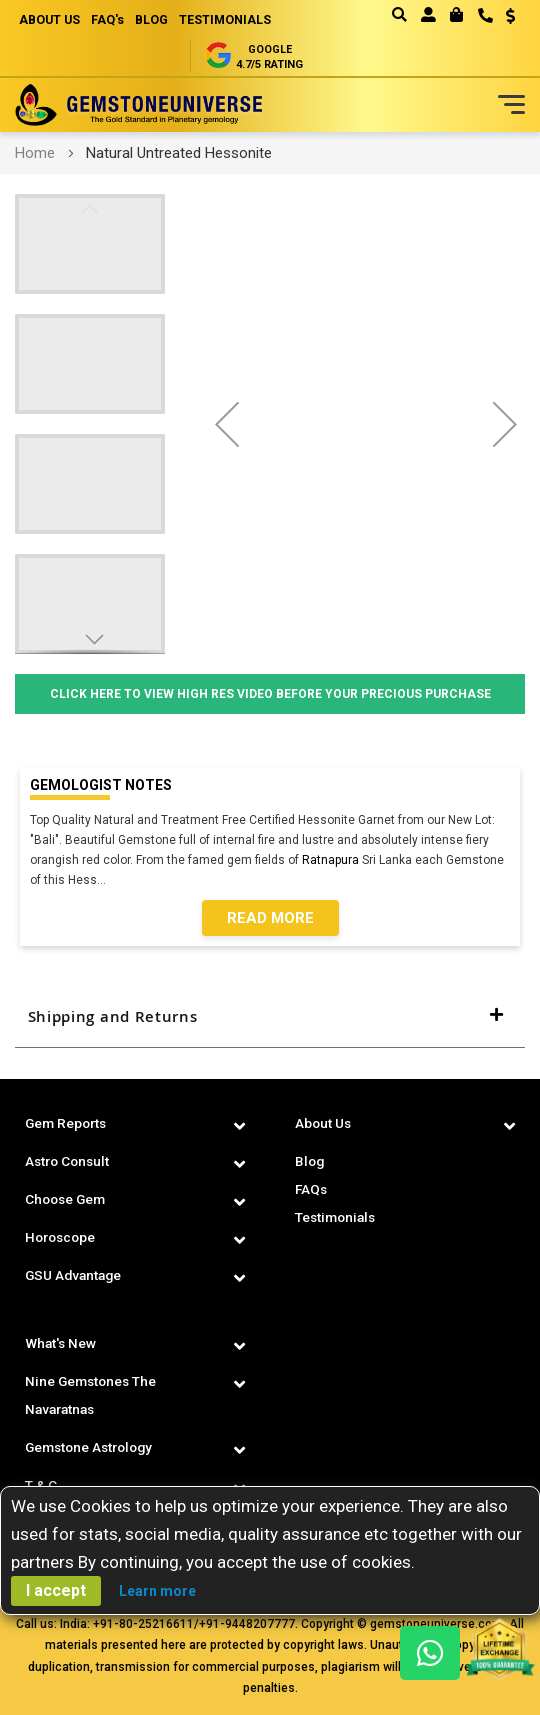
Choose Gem (67, 1199)
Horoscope (62, 1237)
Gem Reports (68, 1123)
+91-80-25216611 (143, 1624)
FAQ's (114, 19)
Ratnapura (330, 860)
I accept (56, 1590)
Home (35, 153)
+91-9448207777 (247, 1624)
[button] (503, 18)
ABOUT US (52, 19)
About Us (324, 1123)
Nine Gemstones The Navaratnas (93, 1395)
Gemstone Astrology (93, 1447)
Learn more (157, 1591)
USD (510, 16)
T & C (41, 1485)
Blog (310, 1161)
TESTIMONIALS (241, 19)
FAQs (312, 1189)
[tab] (270, 1017)
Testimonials (337, 1217)
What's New (61, 1343)
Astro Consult (69, 1161)
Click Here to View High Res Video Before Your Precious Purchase (270, 694)
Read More (270, 918)
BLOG (162, 19)
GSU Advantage (75, 1275)
